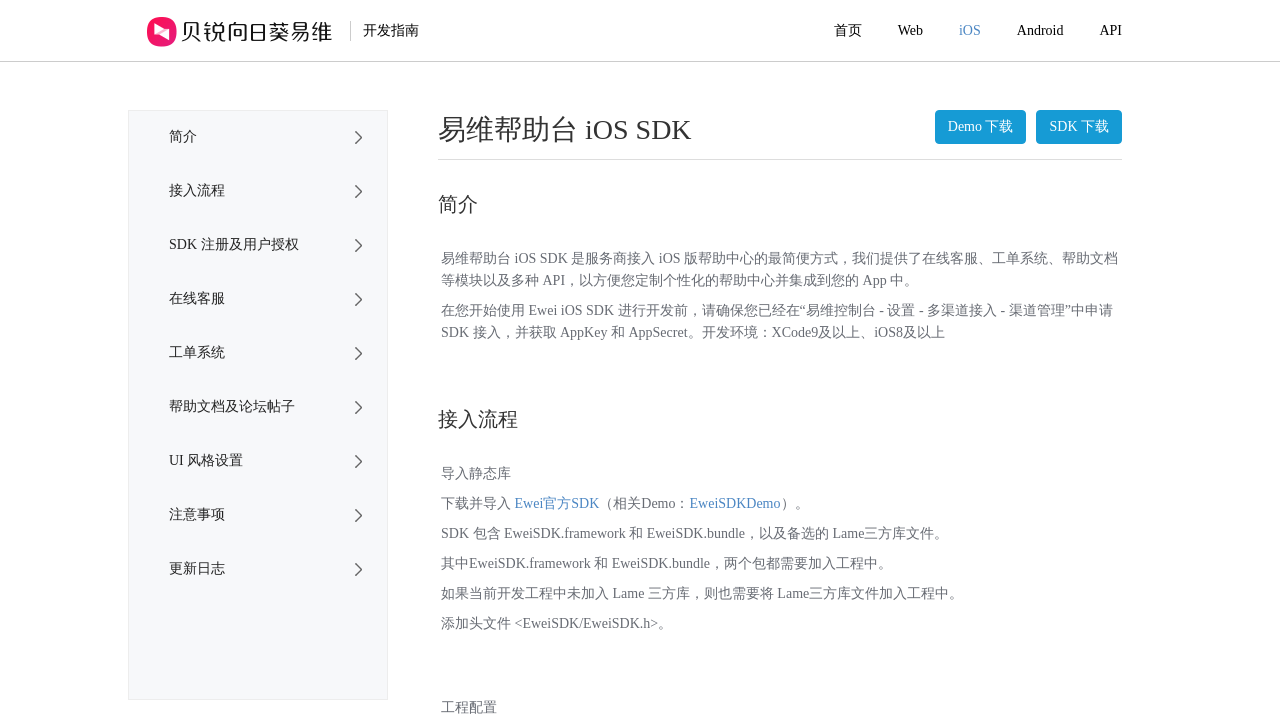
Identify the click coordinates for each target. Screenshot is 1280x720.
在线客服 (197, 298)
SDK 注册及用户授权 (234, 244)
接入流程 (197, 190)
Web (910, 30)
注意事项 (197, 514)
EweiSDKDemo (735, 503)
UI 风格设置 (206, 460)
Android (1040, 30)
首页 (848, 30)
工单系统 (197, 352)
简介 (183, 136)
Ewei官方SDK (557, 503)
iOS (970, 30)
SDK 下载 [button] (1079, 126)
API (1110, 30)
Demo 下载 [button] (981, 126)
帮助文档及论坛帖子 (232, 406)
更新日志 (197, 568)
